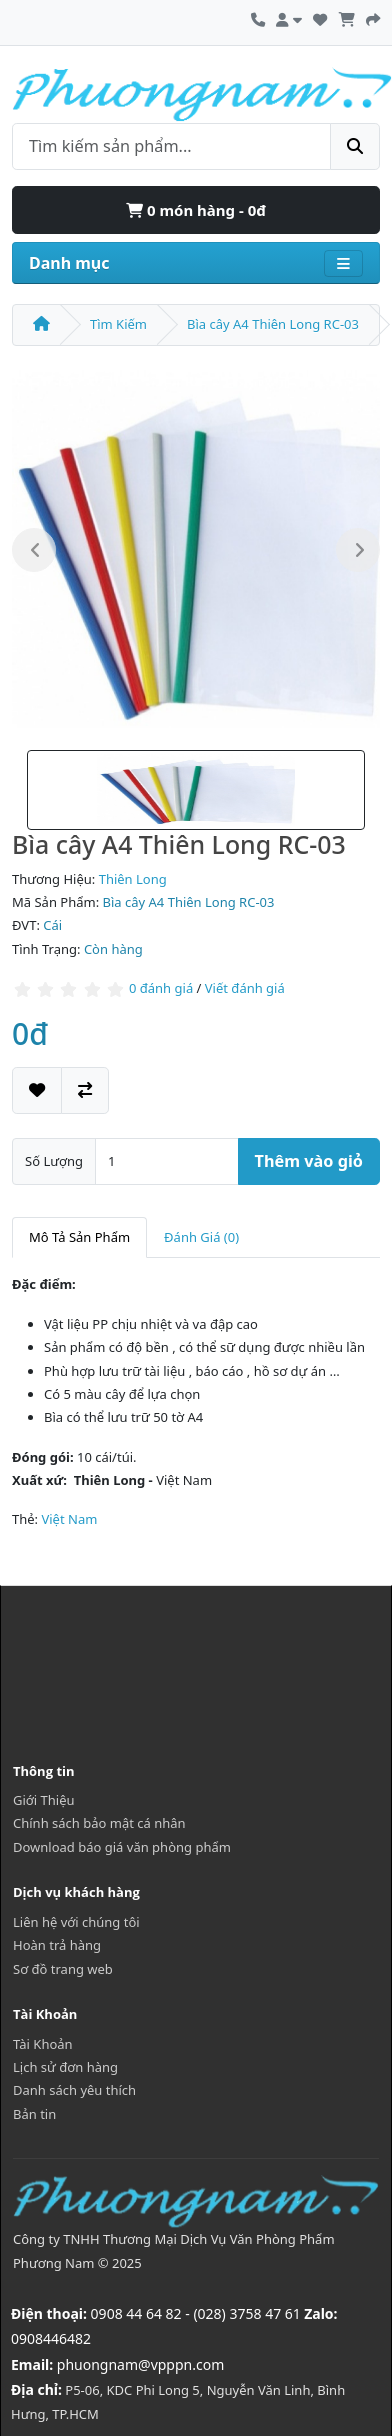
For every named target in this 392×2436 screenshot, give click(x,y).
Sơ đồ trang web (63, 1969)
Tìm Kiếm (118, 324)
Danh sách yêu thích (74, 2090)
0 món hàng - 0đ (196, 210)
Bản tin (34, 2114)
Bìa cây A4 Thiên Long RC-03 (273, 324)
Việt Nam (69, 1519)
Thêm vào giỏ (309, 1161)
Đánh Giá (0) (201, 1237)
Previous (34, 550)
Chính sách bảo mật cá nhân (99, 1823)
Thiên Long (133, 879)
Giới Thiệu (44, 1800)
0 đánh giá (161, 989)
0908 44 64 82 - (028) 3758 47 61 (196, 2313)
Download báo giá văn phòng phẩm (122, 1847)
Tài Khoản (43, 2044)
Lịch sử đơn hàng (65, 2067)
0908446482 (51, 2338)
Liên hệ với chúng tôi (76, 1922)
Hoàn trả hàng (57, 1945)
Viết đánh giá (245, 989)
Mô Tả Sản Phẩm (79, 1237)
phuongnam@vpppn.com (140, 2364)
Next (358, 550)
